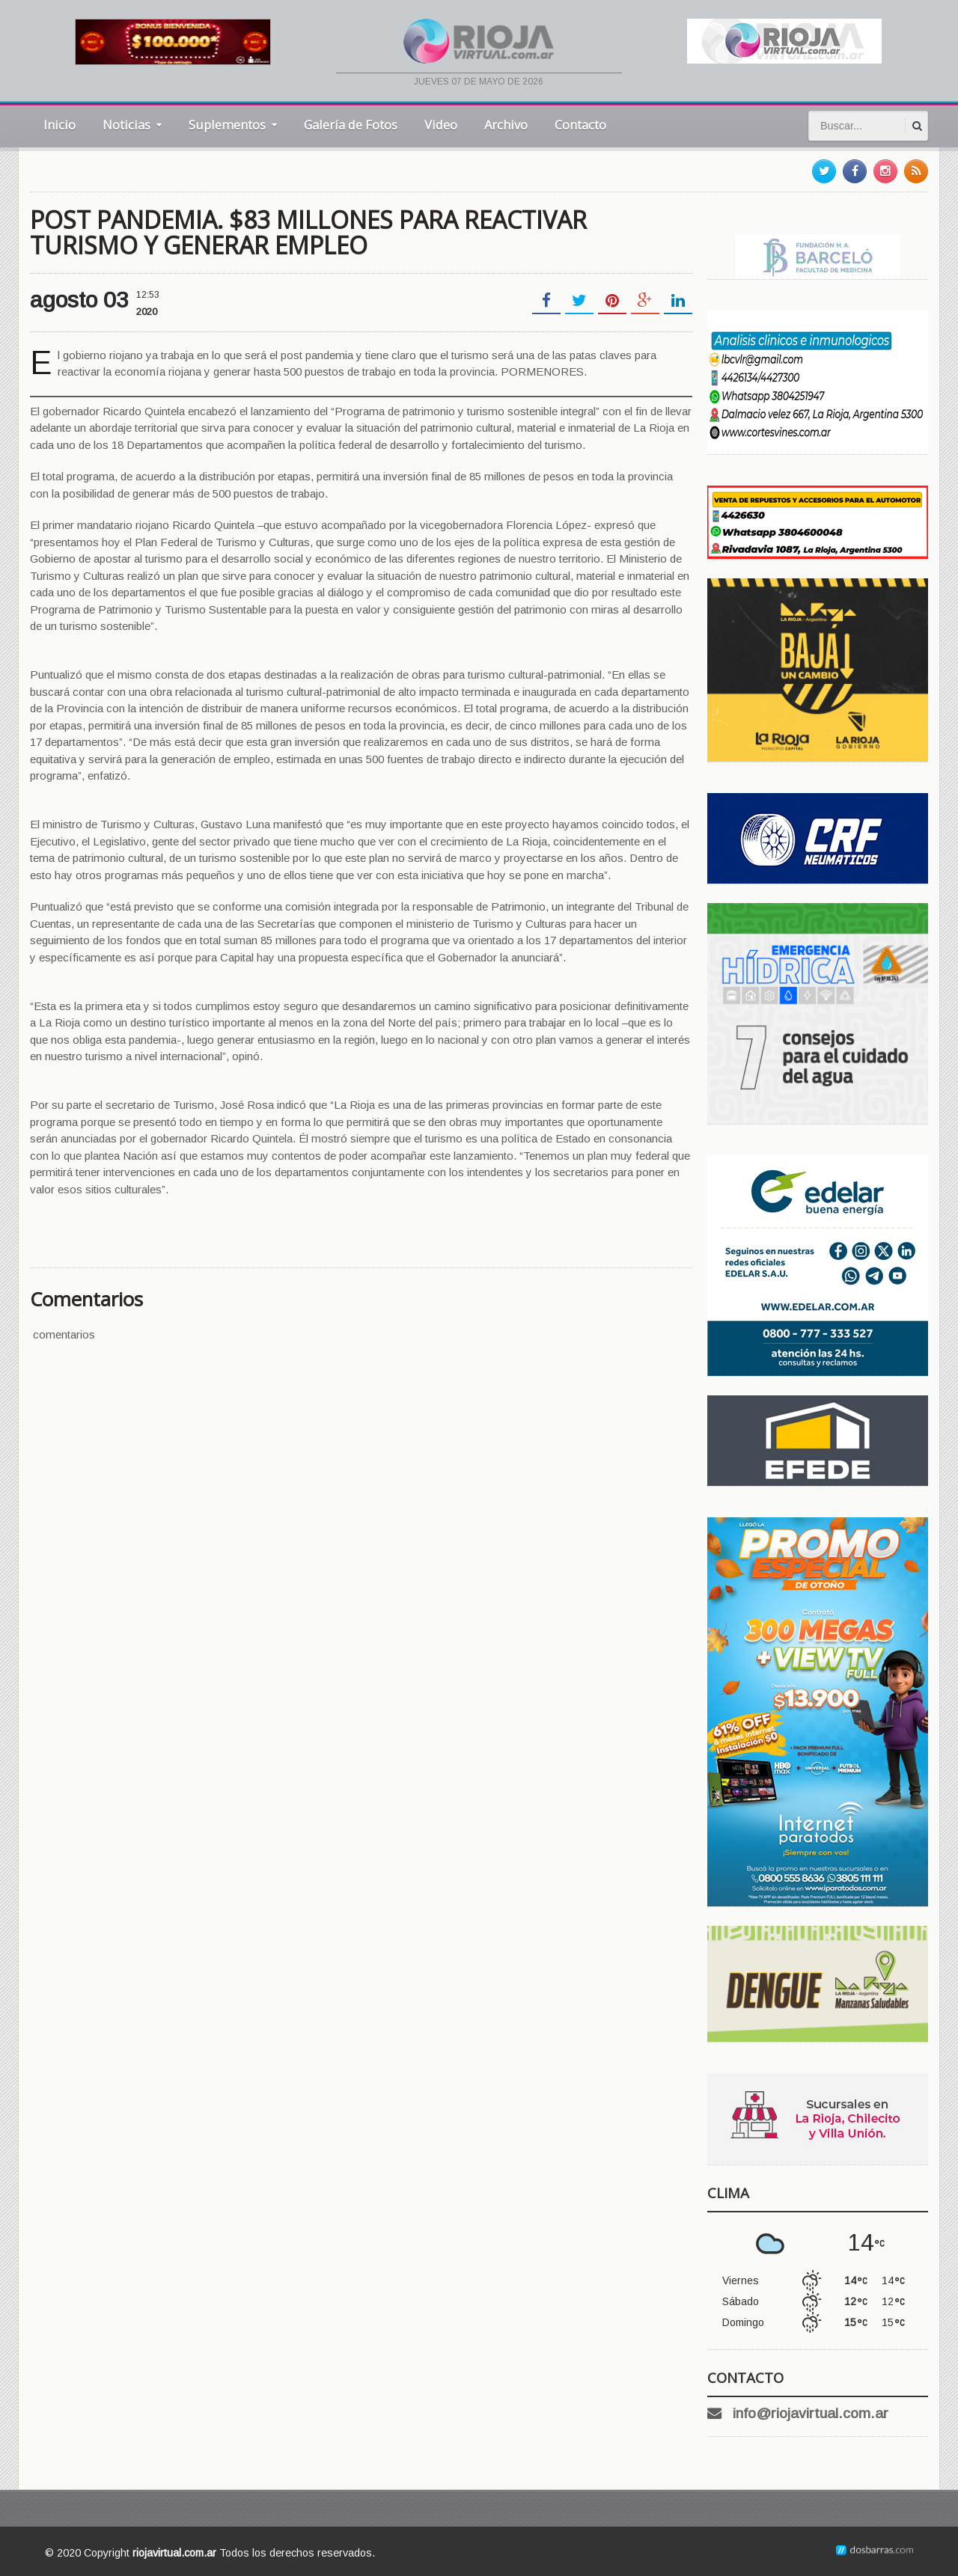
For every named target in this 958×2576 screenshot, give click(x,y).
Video (440, 124)
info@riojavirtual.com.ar (810, 2413)
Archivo (506, 124)
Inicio (59, 124)
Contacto (580, 124)
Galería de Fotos (350, 124)
